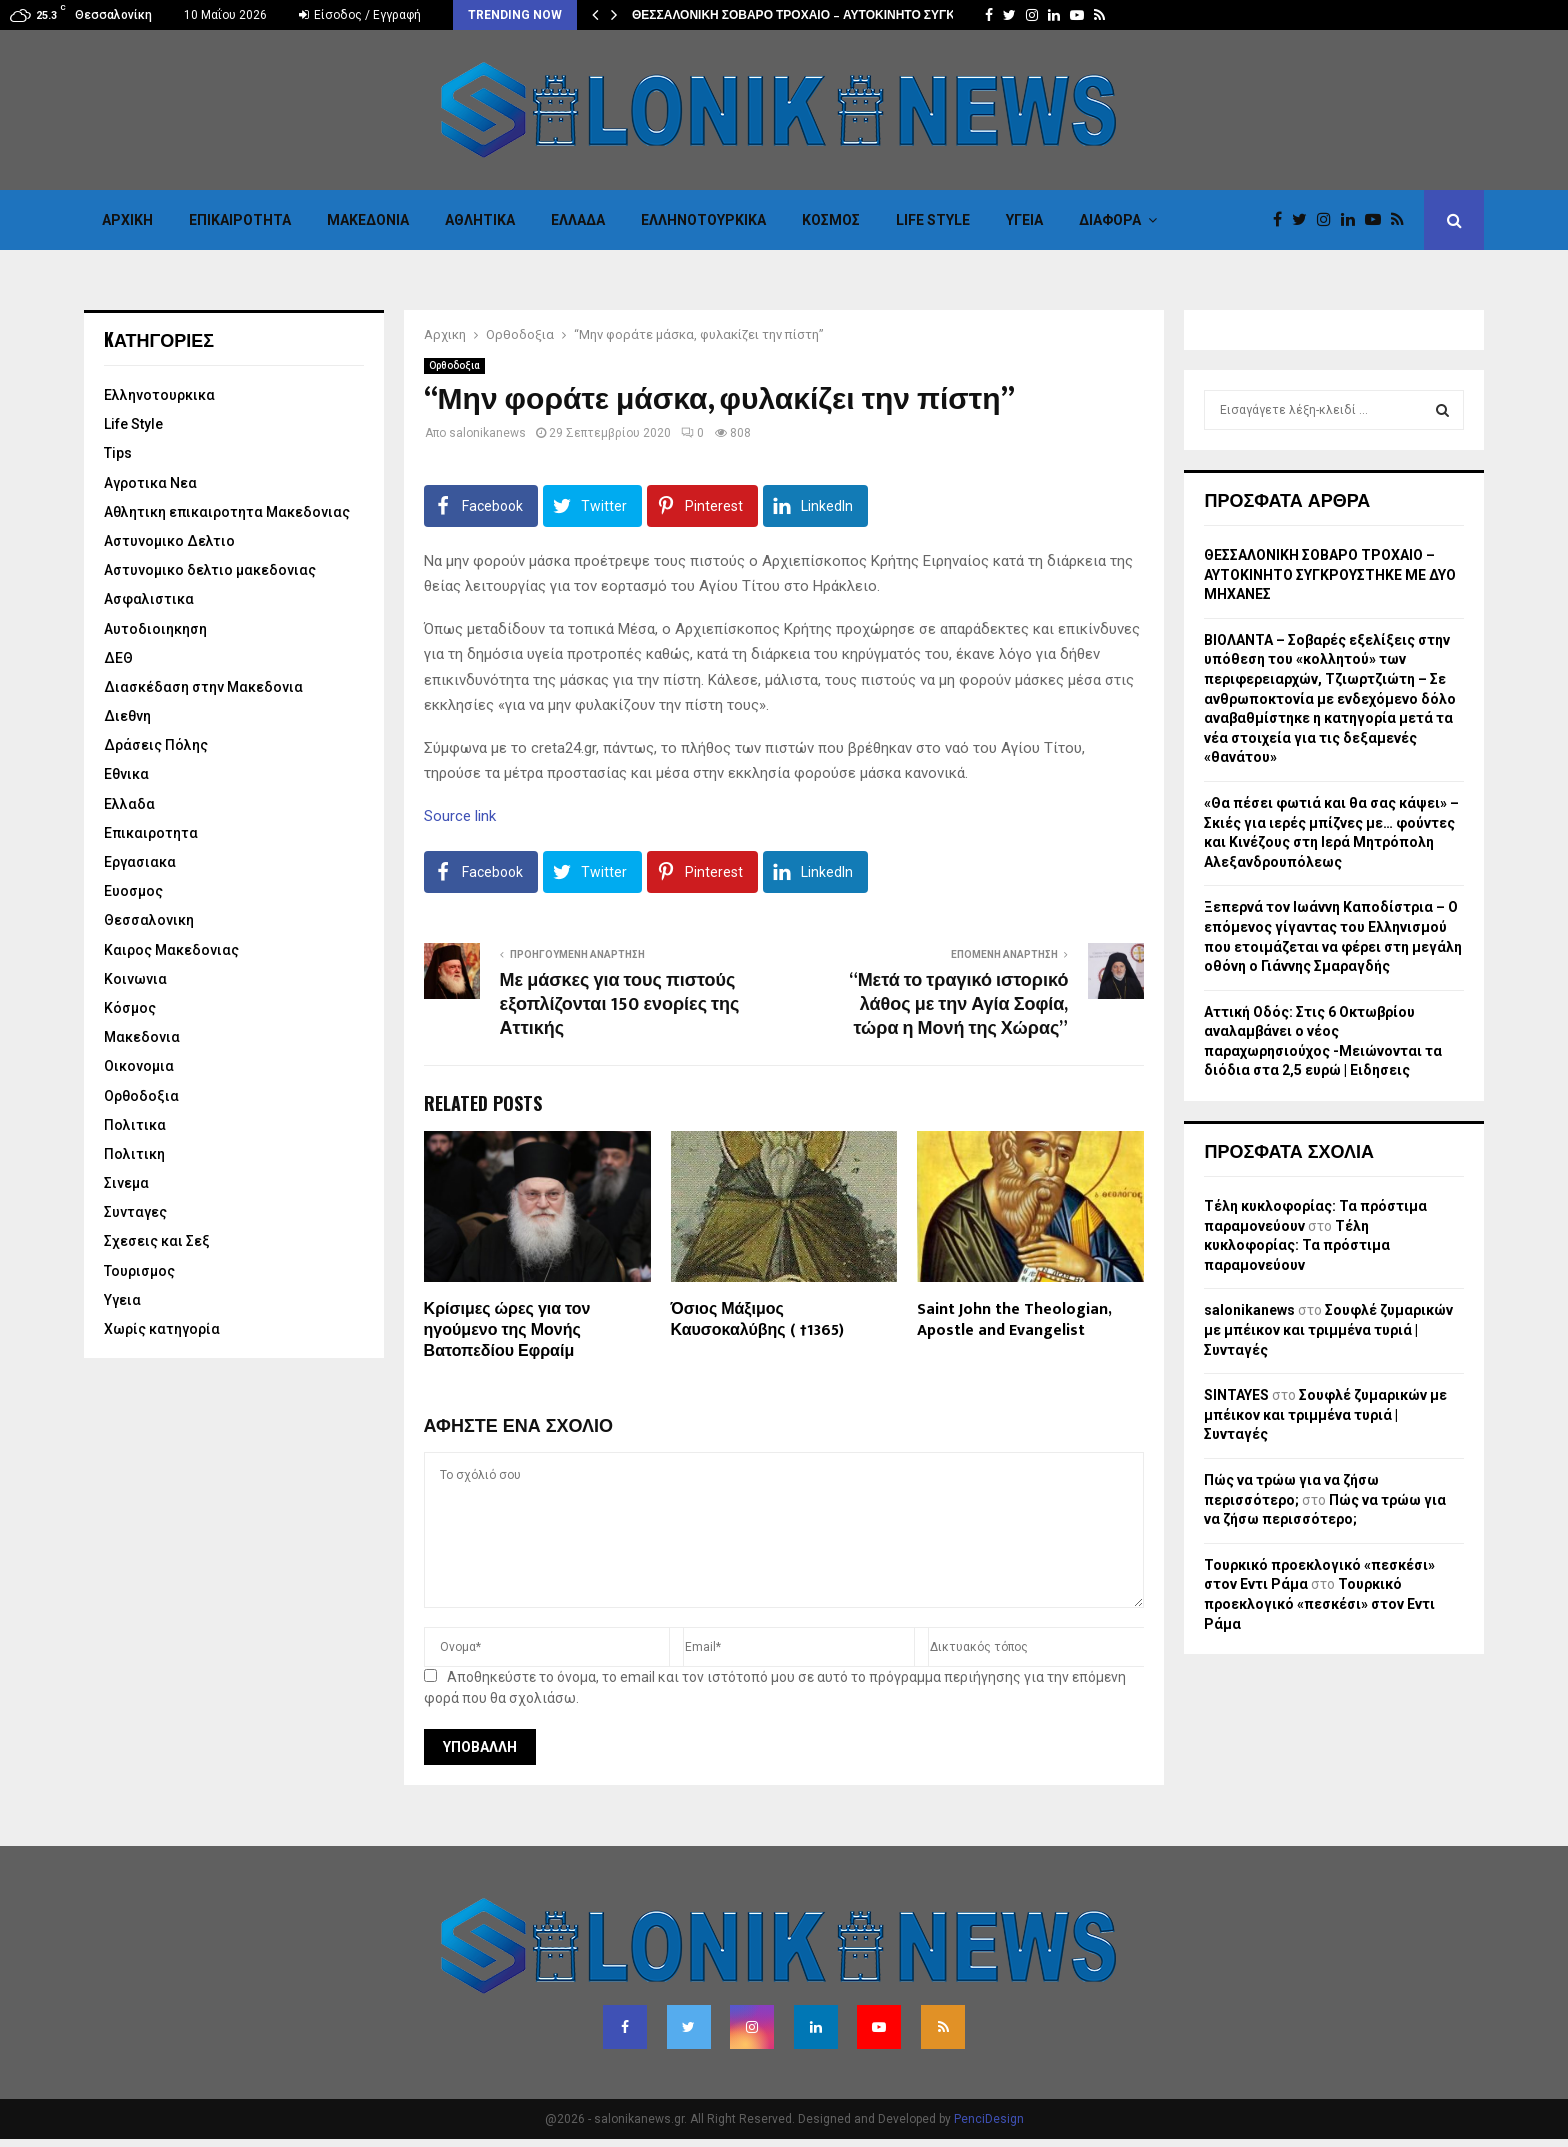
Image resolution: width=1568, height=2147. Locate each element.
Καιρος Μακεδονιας (171, 950)
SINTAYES (1236, 1395)
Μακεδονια (368, 220)
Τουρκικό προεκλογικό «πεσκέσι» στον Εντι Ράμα (1319, 1603)
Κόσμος (831, 220)
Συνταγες (135, 1212)
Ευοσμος (133, 891)
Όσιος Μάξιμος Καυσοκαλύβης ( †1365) (757, 1320)
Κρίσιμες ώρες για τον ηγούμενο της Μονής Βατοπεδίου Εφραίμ (507, 1330)
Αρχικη (127, 220)
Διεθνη (127, 716)
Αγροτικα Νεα (150, 483)
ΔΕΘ (118, 658)
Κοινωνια (135, 979)
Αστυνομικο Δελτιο (169, 541)
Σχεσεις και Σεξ (157, 1241)
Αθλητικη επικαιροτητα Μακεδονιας (227, 512)
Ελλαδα (578, 220)
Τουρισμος (139, 1271)
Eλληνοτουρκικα (703, 220)
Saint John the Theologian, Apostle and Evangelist (1014, 1320)
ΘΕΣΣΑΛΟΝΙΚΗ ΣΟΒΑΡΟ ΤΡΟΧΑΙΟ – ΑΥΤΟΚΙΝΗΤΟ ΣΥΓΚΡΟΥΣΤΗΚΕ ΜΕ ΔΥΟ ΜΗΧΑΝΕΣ (1330, 574)
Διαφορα (1110, 220)
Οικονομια (139, 1066)
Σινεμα (126, 1183)
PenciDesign (989, 2119)
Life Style (933, 220)
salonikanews (487, 433)
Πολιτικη (134, 1154)
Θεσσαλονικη (149, 920)
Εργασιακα (140, 862)
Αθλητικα (480, 220)
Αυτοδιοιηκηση (155, 629)
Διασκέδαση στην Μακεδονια (203, 687)
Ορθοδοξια (454, 365)
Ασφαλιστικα (149, 599)
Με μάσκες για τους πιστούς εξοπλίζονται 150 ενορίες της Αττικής (620, 1005)
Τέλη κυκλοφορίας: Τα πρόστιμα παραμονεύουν (1297, 1245)
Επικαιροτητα (240, 220)
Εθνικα (126, 774)
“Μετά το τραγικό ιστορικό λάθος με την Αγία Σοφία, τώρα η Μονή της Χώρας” (959, 1005)
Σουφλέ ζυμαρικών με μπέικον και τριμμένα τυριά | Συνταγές (1328, 1329)
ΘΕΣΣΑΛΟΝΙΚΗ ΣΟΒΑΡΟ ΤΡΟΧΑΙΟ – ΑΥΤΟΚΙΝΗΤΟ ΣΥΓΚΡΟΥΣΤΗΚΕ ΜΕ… (841, 15)
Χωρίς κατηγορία (162, 1329)
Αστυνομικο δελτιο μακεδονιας (210, 570)
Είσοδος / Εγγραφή (360, 15)
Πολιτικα (135, 1125)
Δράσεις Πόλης (156, 745)
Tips (118, 453)
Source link (460, 816)
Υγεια (1024, 220)
